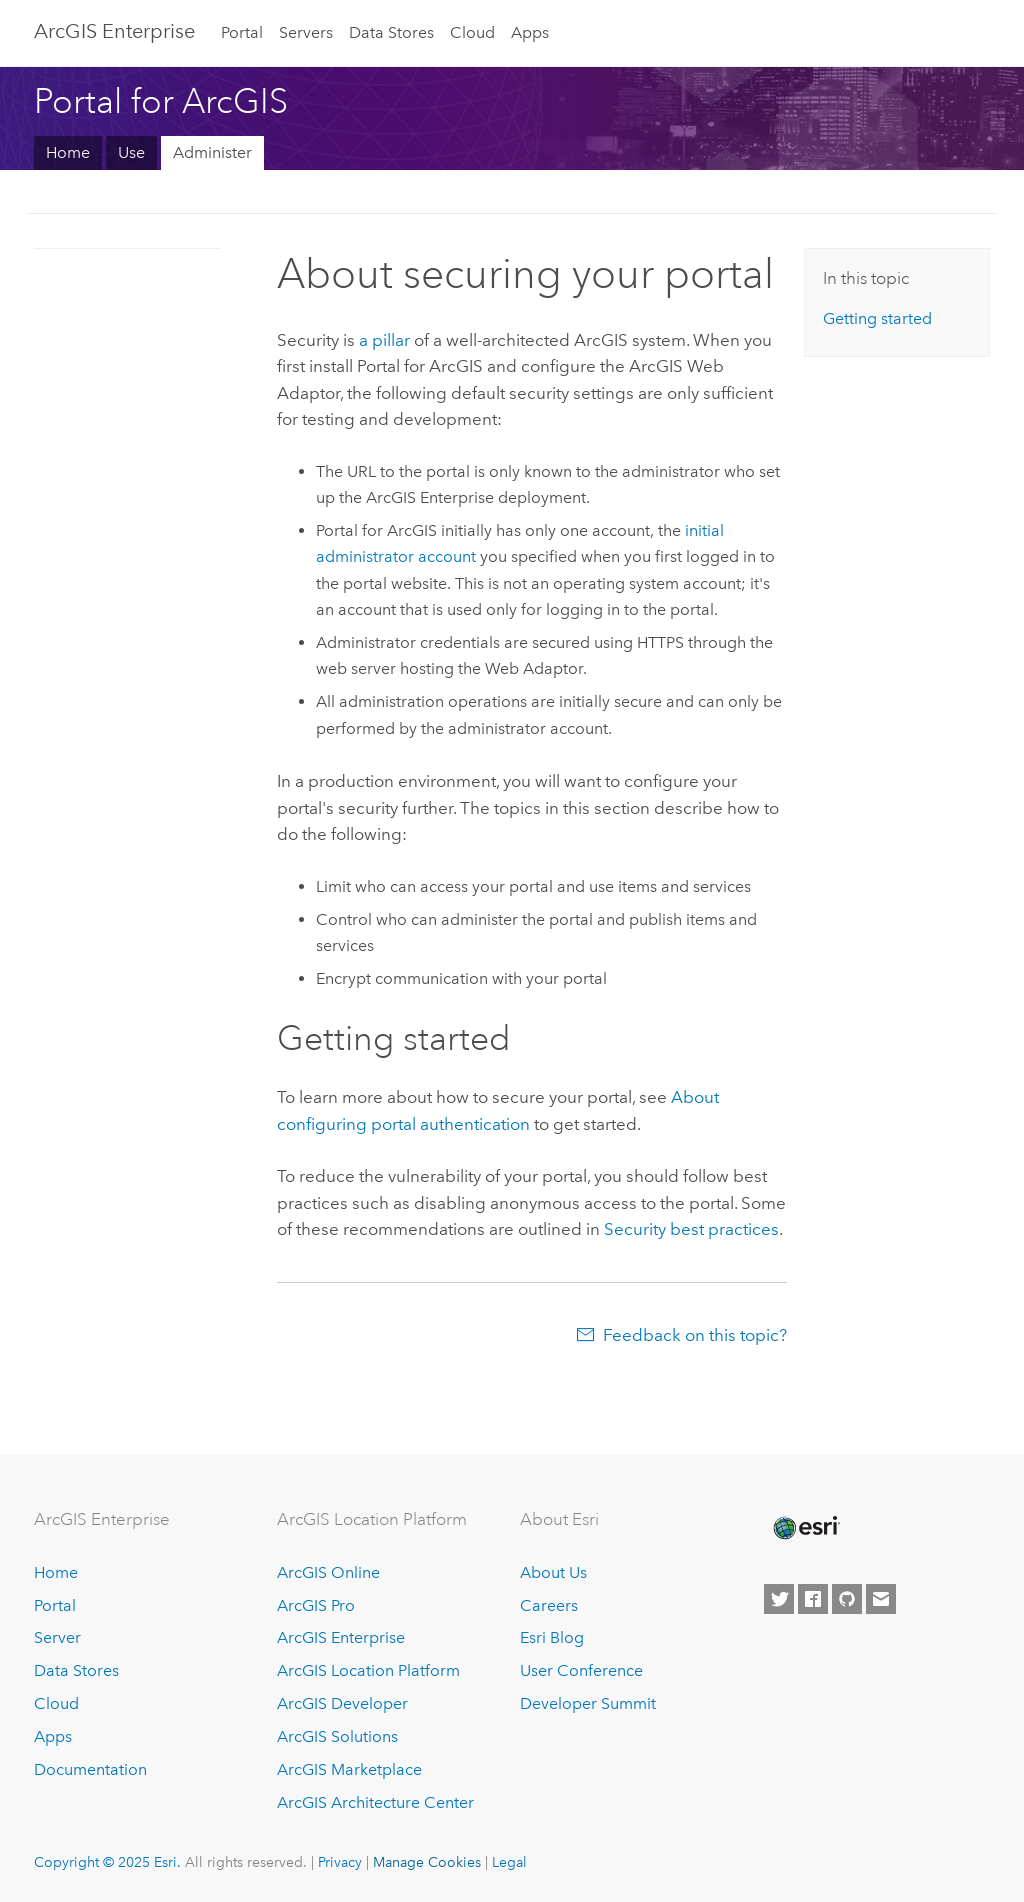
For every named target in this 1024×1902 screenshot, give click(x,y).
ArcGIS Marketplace (349, 1769)
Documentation (90, 1769)
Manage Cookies (427, 1862)
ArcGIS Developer (342, 1703)
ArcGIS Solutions (337, 1736)
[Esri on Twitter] (779, 1599)
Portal (242, 32)
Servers (306, 32)
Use (131, 152)
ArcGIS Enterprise (114, 31)
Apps (530, 32)
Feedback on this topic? (695, 1335)
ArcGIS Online (328, 1572)
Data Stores (391, 32)
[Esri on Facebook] (813, 1599)
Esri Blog (552, 1637)
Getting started (877, 318)
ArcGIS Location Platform (368, 1670)
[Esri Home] (805, 1528)
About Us (553, 1572)
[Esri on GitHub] (847, 1599)
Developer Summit (588, 1703)
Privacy (340, 1862)
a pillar (384, 340)
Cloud (472, 32)
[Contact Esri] (881, 1599)
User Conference (581, 1670)
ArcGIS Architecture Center (375, 1802)
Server (57, 1637)
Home (68, 152)
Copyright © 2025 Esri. (107, 1862)
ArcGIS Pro (316, 1605)
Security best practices (691, 1229)
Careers (549, 1605)
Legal (509, 1862)
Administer (212, 152)
